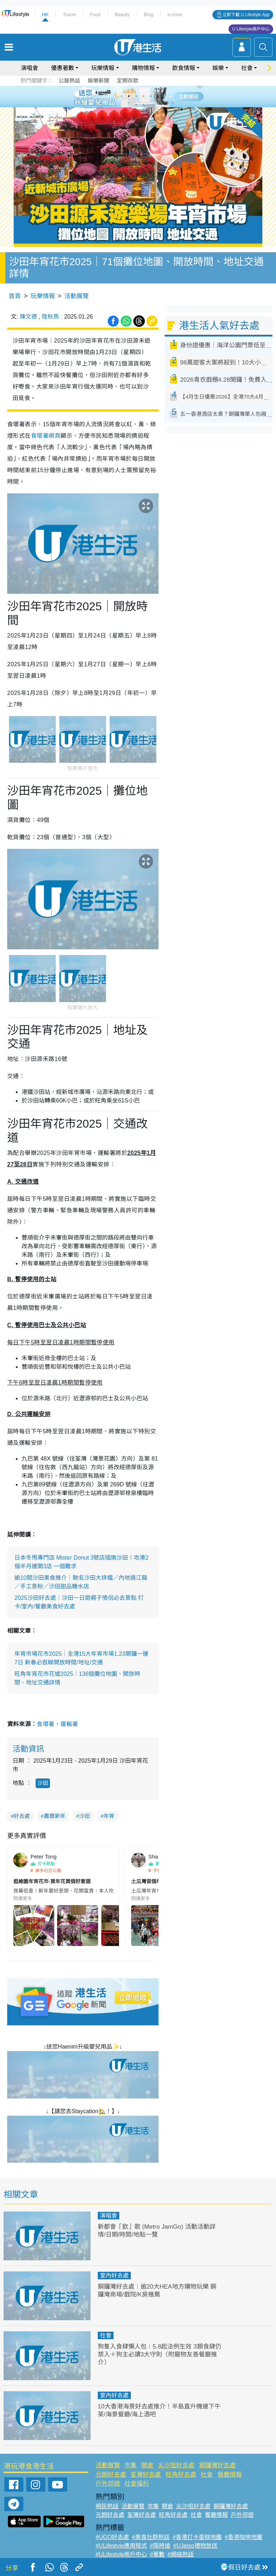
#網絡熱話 (180, 2554)
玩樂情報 (102, 68)
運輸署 (69, 1724)
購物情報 (143, 68)
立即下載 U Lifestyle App (246, 14)
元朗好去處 (111, 2474)
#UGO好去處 (112, 2537)
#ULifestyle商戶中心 (121, 2554)
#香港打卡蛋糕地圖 (197, 2537)
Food (95, 14)
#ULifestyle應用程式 (121, 2546)
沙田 (42, 1783)
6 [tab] (157, 96)
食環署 (45, 1724)
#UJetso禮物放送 (195, 2546)
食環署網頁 (45, 436)
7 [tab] (136, 104)
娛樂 (218, 68)
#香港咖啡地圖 (243, 2537)
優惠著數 (62, 68)
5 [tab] (150, 96)
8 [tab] (143, 104)
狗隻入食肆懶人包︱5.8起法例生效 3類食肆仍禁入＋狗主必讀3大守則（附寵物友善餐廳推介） (159, 2354)
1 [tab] (121, 96)
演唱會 (29, 68)
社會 (247, 68)
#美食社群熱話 (151, 2537)
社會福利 (136, 2483)
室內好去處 (114, 2275)
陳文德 (28, 317)
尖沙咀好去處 (176, 2465)
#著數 (157, 2554)
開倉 (147, 2465)
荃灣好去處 (145, 2474)
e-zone (174, 14)
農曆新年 (54, 1816)
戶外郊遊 (108, 2483)
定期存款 (127, 80)
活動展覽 (76, 296)
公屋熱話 (69, 80)
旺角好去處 (181, 2474)
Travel (69, 14)
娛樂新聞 (98, 80)
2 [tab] (129, 96)
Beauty (122, 14)
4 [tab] (143, 96)
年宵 (109, 1816)
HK (45, 14)
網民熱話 (107, 2506)
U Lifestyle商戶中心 (251, 29)
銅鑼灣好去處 (217, 2465)
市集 (130, 2465)
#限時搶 (160, 2546)
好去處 (22, 1816)
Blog (148, 14)
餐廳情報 (229, 2474)
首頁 (15, 296)
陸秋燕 (50, 317)
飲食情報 (183, 68)
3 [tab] (136, 96)
